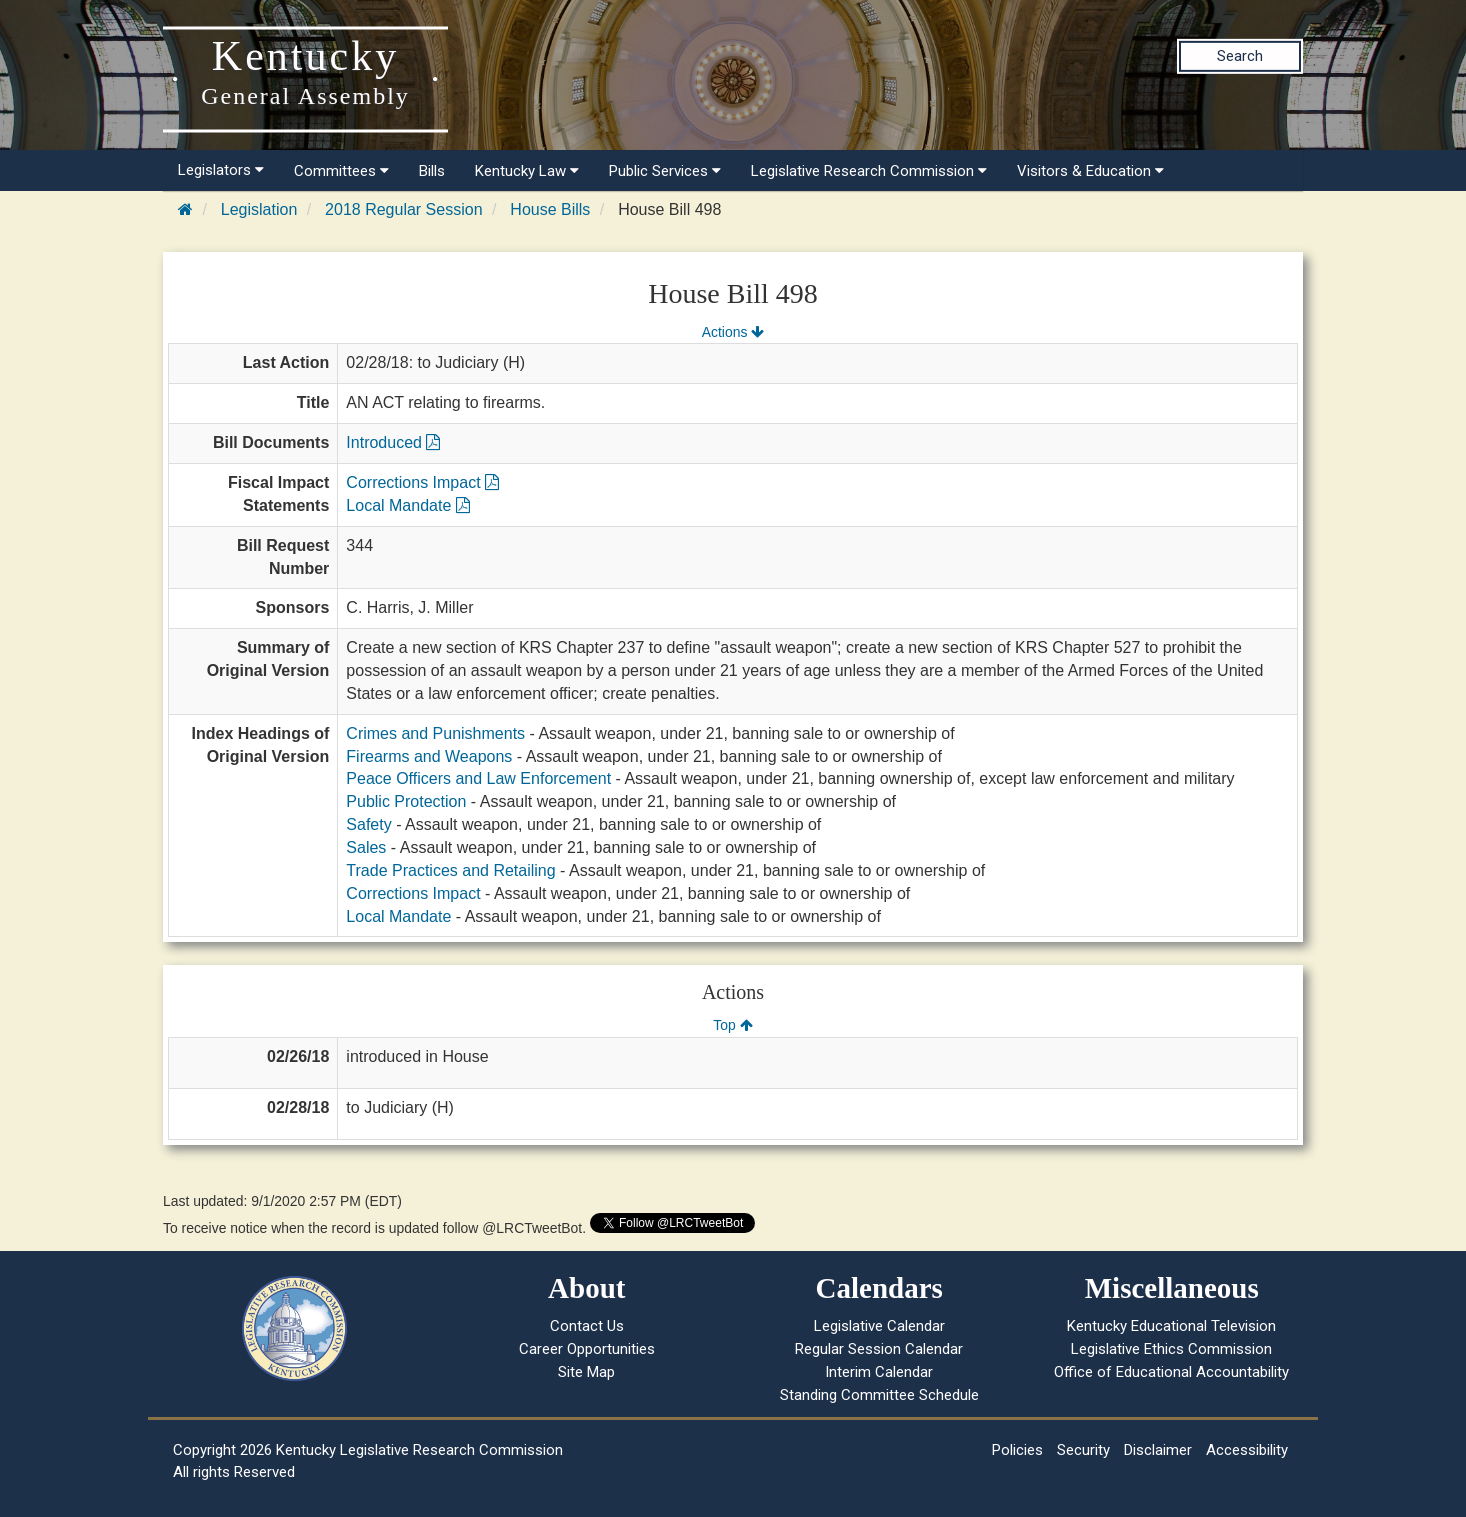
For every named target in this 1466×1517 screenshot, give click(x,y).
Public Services (665, 171)
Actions (733, 332)
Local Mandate (407, 505)
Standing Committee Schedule (879, 1395)
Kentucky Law (527, 171)
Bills (432, 171)
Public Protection (406, 801)
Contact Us (587, 1326)
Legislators (221, 170)
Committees (341, 171)
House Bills (550, 209)
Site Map (586, 1372)
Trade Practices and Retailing (450, 870)
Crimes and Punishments (435, 733)
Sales (366, 847)
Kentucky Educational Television (1171, 1326)
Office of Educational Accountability (1171, 1372)
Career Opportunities (587, 1349)
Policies (1017, 1450)
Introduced (393, 442)
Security (1083, 1450)
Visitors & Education (1090, 171)
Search (1240, 56)
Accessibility (1247, 1450)
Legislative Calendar (879, 1326)
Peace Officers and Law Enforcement (478, 778)
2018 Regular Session (403, 209)
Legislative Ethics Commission (1171, 1349)
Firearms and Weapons (429, 756)
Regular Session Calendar (879, 1349)
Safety (368, 824)
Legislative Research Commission (869, 171)
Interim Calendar (879, 1372)
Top (732, 1025)
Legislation (259, 209)
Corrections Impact (422, 482)
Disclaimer (1158, 1450)
